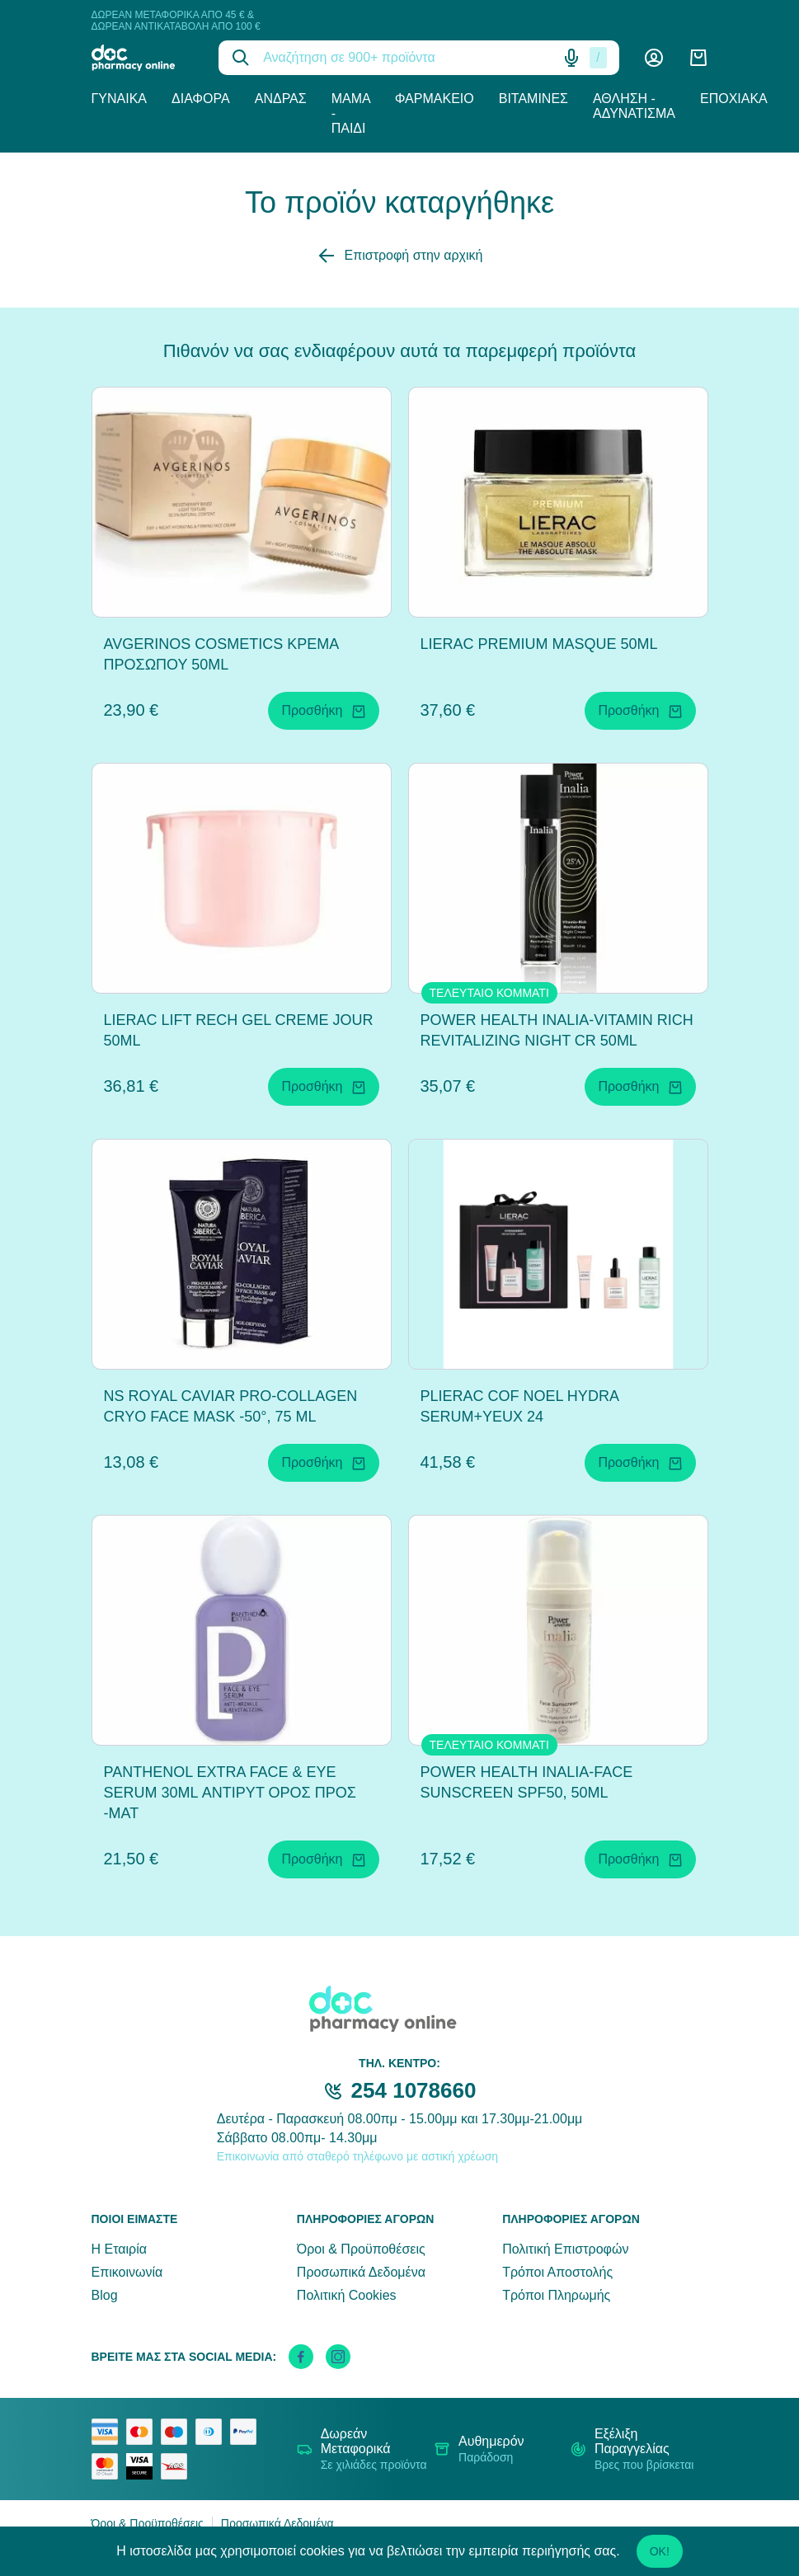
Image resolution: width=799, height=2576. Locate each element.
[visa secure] (143, 2466)
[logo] (143, 58)
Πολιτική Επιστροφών (565, 2249)
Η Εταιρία (119, 2249)
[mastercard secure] (109, 2466)
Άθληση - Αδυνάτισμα (634, 106)
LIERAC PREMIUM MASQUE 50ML (539, 644)
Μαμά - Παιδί (350, 113)
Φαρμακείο (434, 99)
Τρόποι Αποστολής (557, 2272)
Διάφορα (201, 99)
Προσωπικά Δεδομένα (361, 2272)
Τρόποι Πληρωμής (556, 2295)
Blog (105, 2295)
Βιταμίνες (533, 99)
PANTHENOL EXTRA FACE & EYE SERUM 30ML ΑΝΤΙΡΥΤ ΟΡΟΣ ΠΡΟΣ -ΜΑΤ (230, 1793)
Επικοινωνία (127, 2272)
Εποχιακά (734, 99)
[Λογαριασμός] (654, 58)
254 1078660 (414, 2090)
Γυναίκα (120, 99)
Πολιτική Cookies (347, 2295)
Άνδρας (281, 99)
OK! (660, 2551)
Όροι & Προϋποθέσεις (361, 2249)
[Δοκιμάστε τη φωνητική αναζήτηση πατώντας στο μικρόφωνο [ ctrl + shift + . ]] (571, 58)
